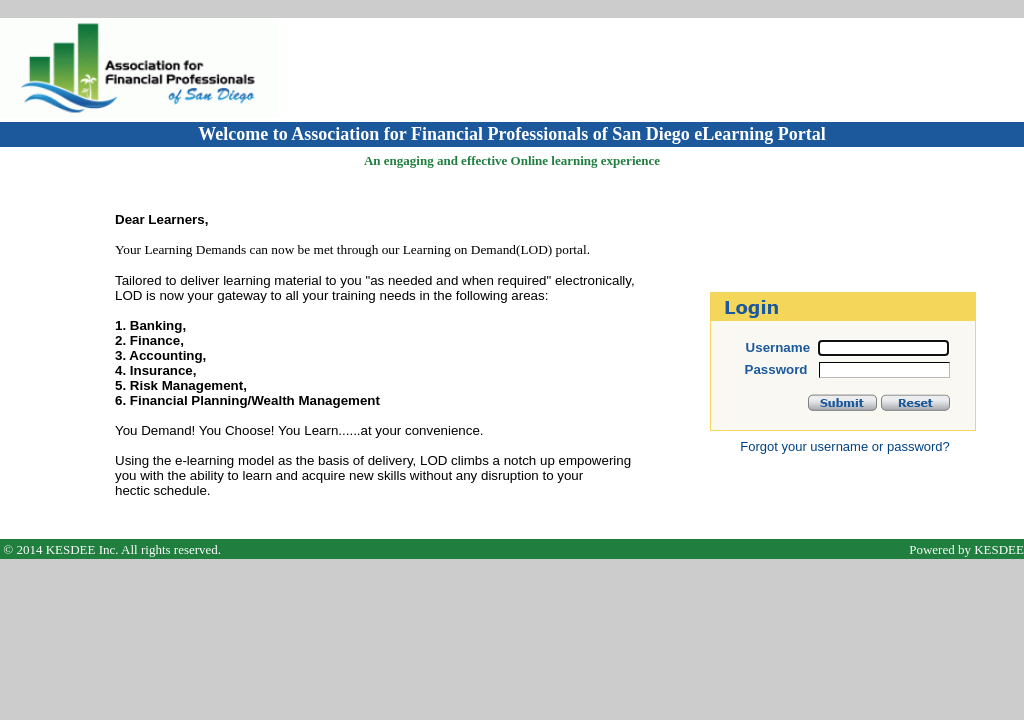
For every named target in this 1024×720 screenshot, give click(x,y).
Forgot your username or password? (845, 446)
